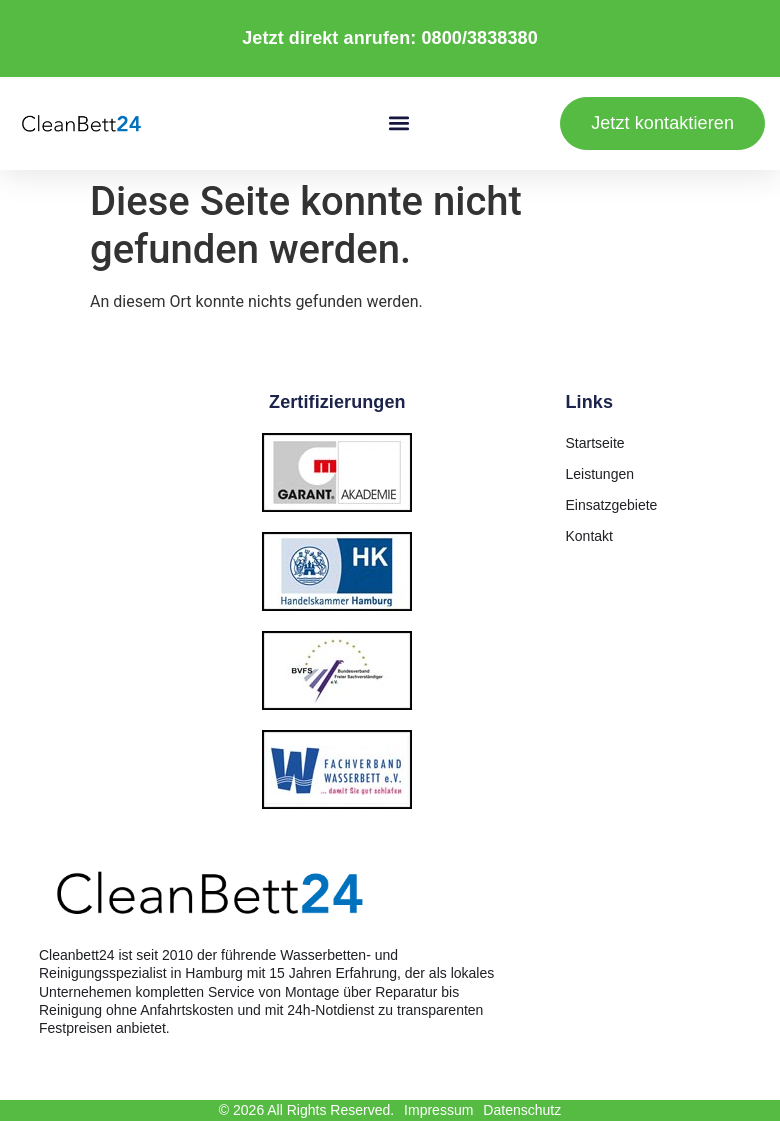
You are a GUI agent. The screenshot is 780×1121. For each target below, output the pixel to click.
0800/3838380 (479, 38)
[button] (399, 123)
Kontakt (589, 536)
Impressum (438, 1110)
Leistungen (600, 474)
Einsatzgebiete (612, 505)
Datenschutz (522, 1110)
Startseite (595, 443)
